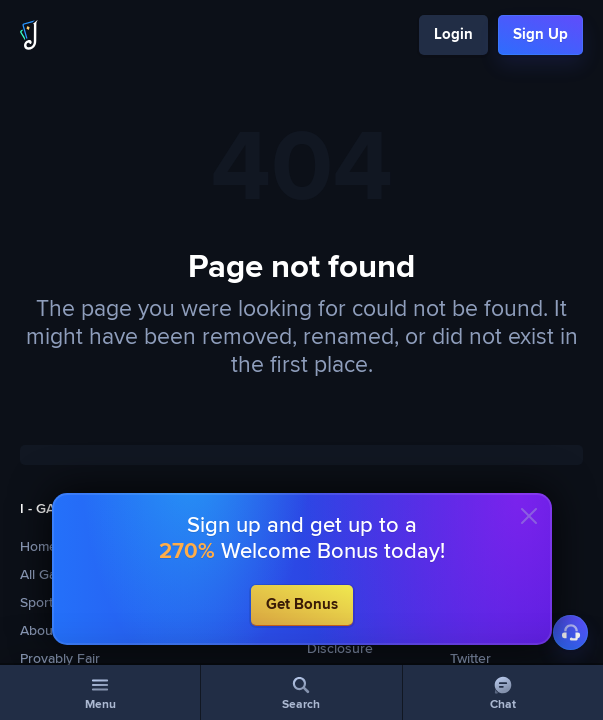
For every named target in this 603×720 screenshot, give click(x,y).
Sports (40, 603)
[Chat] (503, 692)
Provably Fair (60, 659)
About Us (49, 631)
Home (38, 547)
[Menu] (100, 692)
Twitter (470, 659)
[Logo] (29, 35)
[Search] (301, 692)
